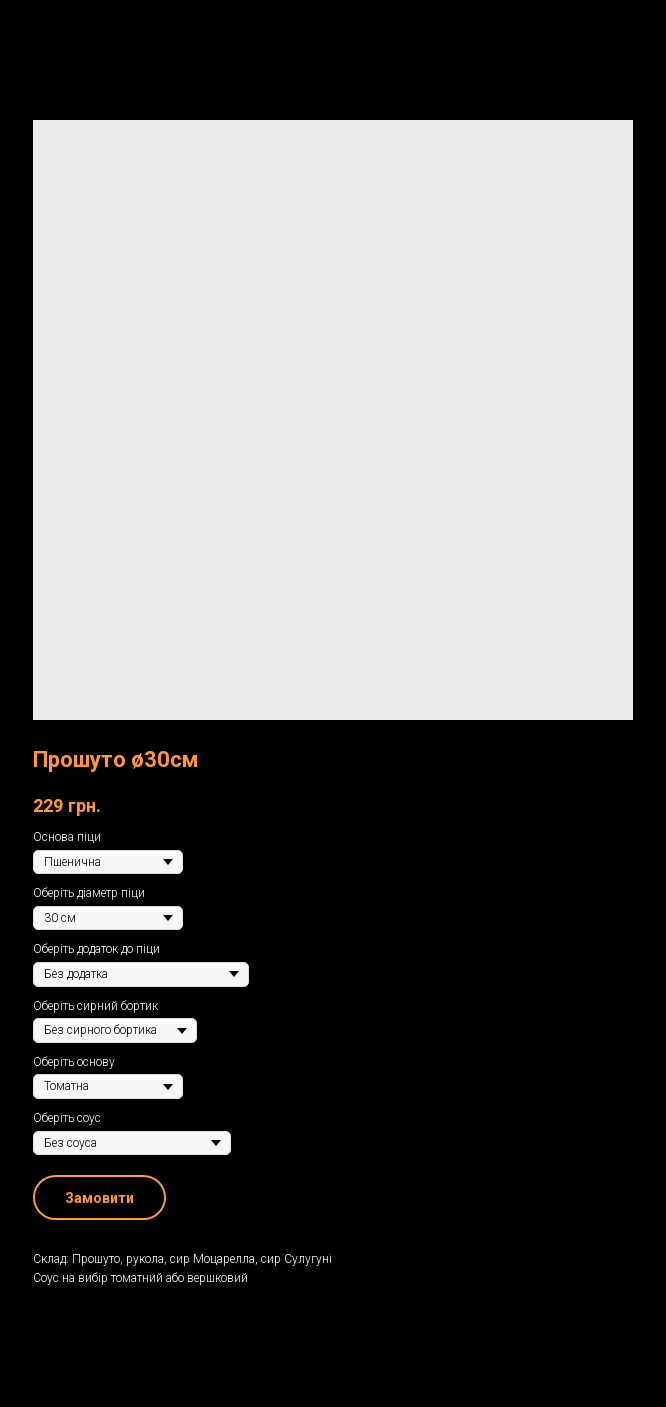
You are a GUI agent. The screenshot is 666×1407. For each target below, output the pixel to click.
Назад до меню (79, 29)
